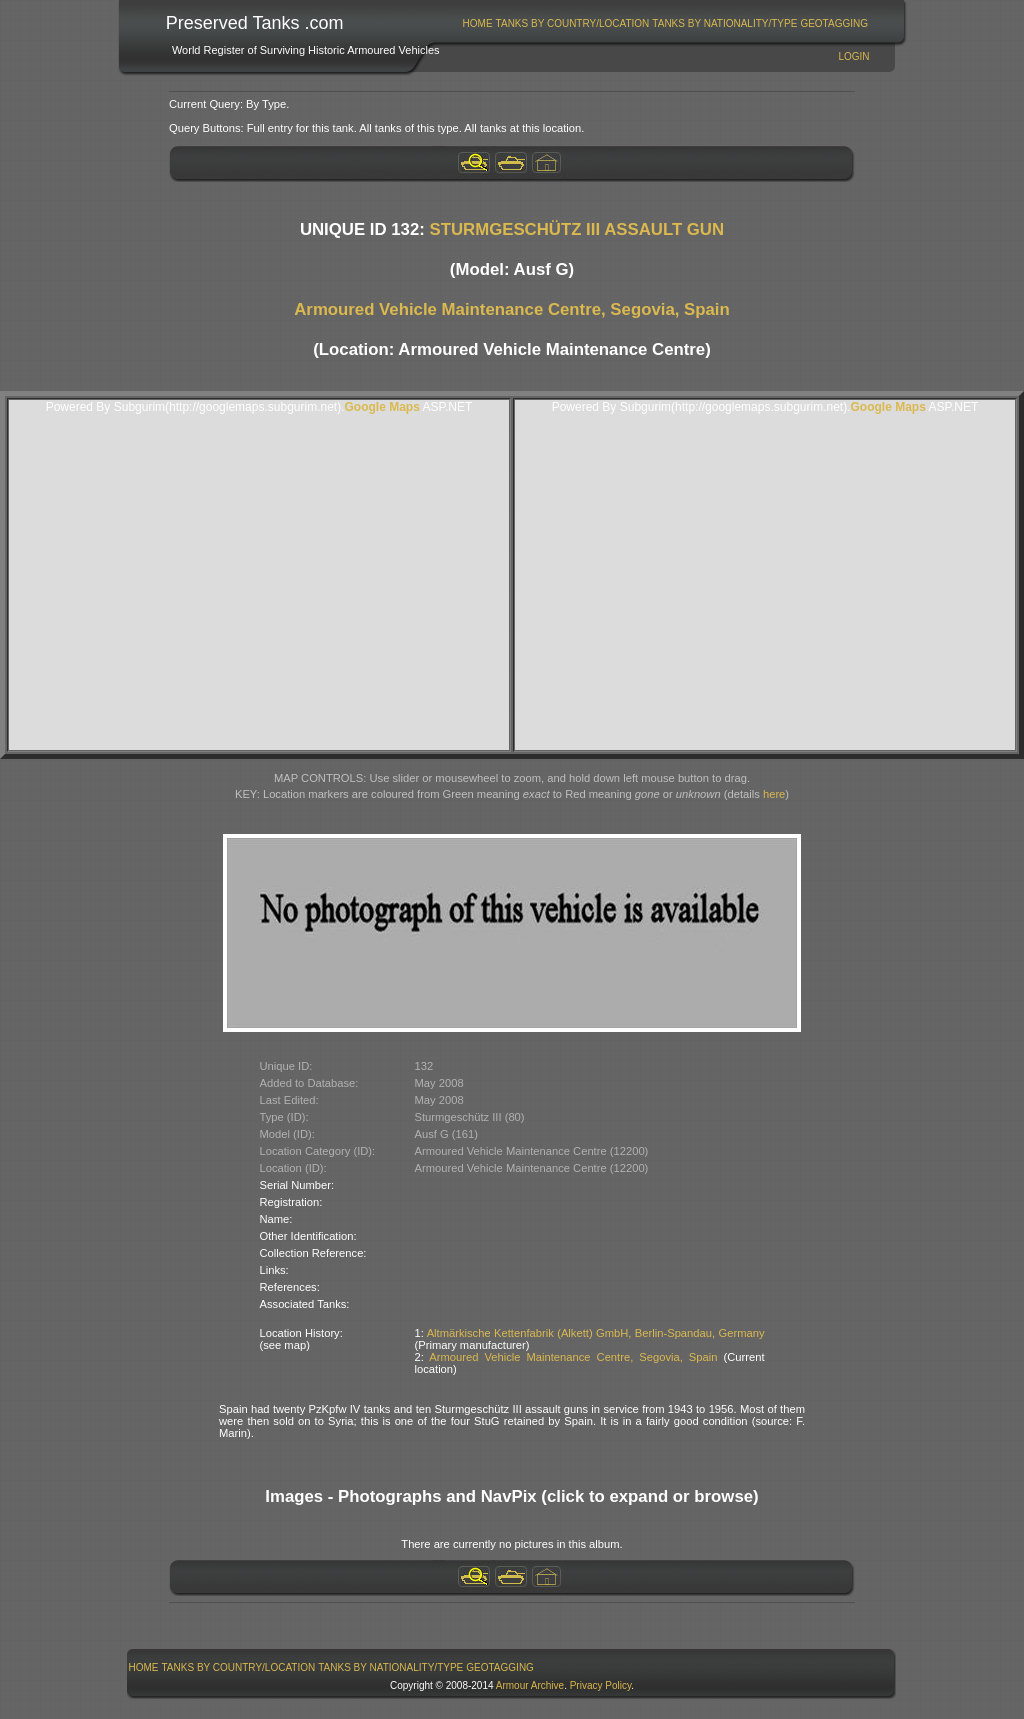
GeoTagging (834, 23)
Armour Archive (530, 1685)
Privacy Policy (601, 1685)
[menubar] (665, 23)
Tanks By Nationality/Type (724, 23)
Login (853, 56)
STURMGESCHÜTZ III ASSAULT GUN (577, 229)
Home (478, 23)
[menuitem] (477, 23)
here (774, 794)
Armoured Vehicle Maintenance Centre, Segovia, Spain (512, 309)
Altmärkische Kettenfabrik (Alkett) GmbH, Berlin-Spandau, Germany (596, 1333)
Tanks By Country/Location (573, 23)
